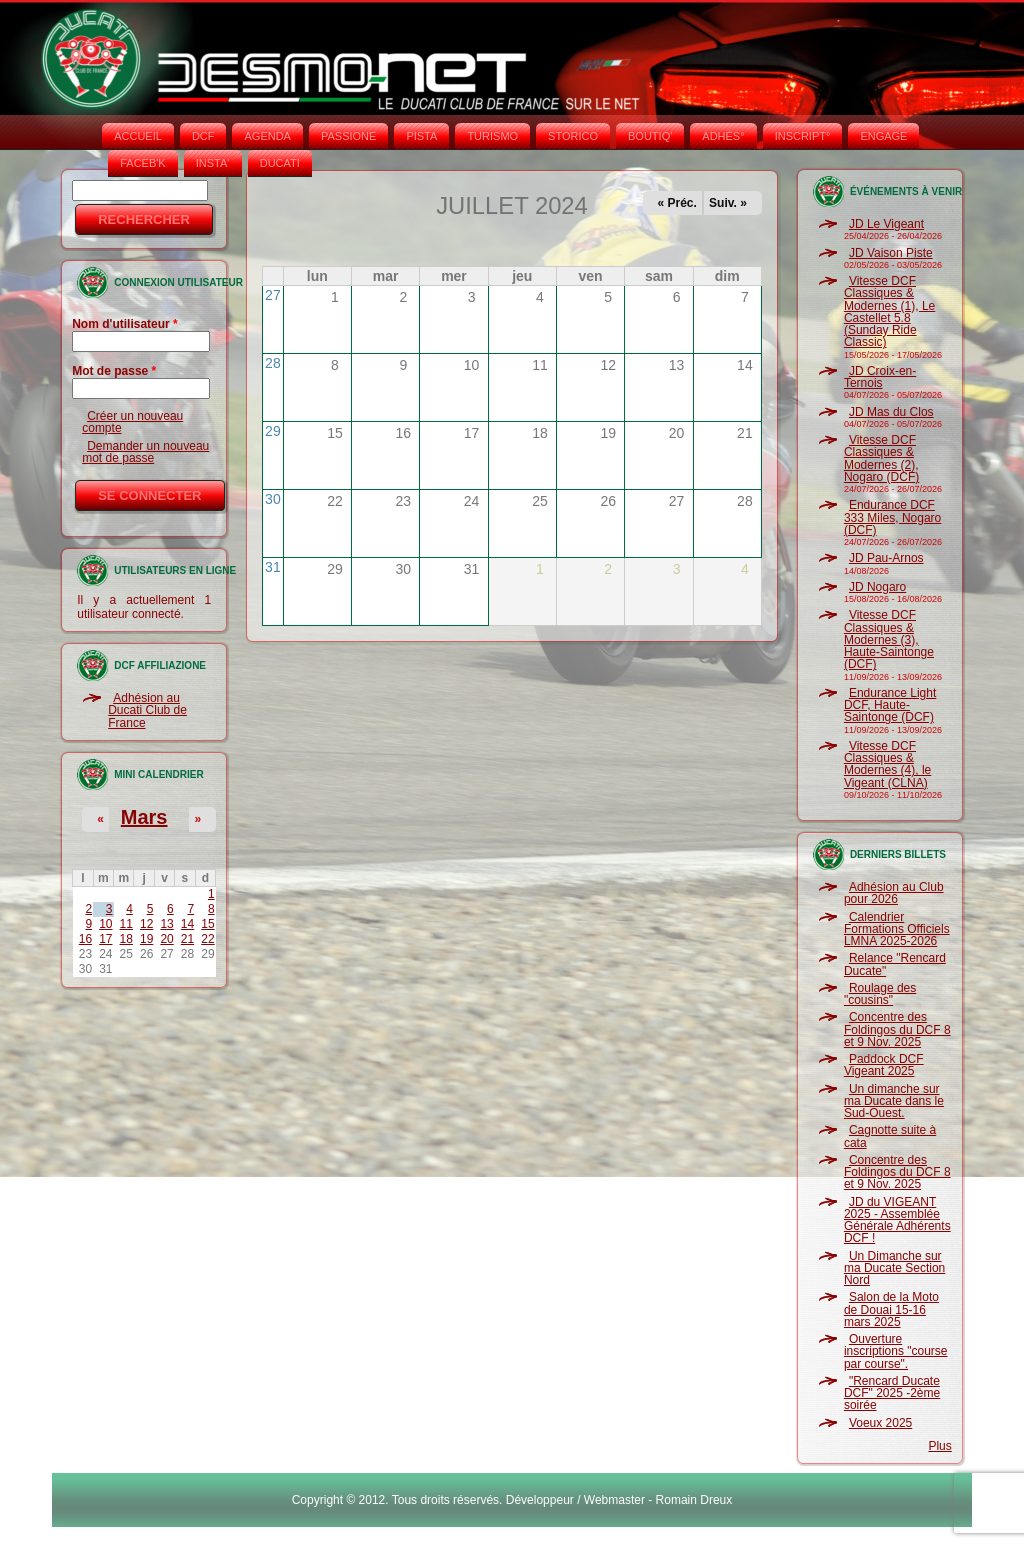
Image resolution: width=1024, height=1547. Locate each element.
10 (105, 924)
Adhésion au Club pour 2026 (894, 893)
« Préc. (677, 203)
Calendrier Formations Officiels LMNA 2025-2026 (897, 929)
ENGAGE (883, 136)
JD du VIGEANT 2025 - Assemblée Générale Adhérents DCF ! (897, 1220)
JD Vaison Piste (891, 253)
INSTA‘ (213, 163)
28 (273, 363)
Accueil (138, 136)
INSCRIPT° (803, 136)
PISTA (421, 136)
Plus (939, 1446)
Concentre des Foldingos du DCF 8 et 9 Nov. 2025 (897, 1029)
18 (126, 939)
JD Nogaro (877, 587)
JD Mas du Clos (891, 412)
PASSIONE (348, 136)
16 (85, 939)
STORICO (573, 136)
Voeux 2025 (880, 1423)
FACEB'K (143, 163)
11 (126, 924)
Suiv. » (728, 203)
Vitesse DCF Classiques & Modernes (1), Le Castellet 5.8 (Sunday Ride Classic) (889, 311)
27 (273, 295)
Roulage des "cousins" (880, 994)
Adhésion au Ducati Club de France (147, 710)
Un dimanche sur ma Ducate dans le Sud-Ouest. (894, 1101)
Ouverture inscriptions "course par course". (896, 1351)
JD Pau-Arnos (886, 558)
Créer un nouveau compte (132, 422)
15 (207, 924)
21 (187, 939)
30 (273, 499)
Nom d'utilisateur (125, 324)
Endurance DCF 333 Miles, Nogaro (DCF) (892, 517)
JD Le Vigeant (886, 224)
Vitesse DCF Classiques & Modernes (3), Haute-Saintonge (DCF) (889, 639)
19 (146, 939)
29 (273, 431)
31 (273, 567)
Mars (144, 817)
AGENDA (267, 136)
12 (146, 924)
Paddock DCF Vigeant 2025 (884, 1065)
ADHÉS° (723, 136)
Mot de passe (114, 371)
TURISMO (492, 136)
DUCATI (280, 163)
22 (207, 939)
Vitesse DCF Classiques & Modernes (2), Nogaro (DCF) (881, 458)
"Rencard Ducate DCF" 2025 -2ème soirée (892, 1393)
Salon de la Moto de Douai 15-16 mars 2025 (891, 1309)
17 (105, 939)
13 (166, 924)
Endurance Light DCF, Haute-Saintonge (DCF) (890, 705)
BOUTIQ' (650, 136)
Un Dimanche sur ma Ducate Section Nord (894, 1268)
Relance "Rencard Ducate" (895, 964)
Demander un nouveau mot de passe (145, 452)
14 (187, 924)
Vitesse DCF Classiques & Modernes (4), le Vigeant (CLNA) (887, 764)
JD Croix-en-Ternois (880, 377)
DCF (203, 136)
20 (166, 939)
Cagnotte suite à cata (890, 1136)
